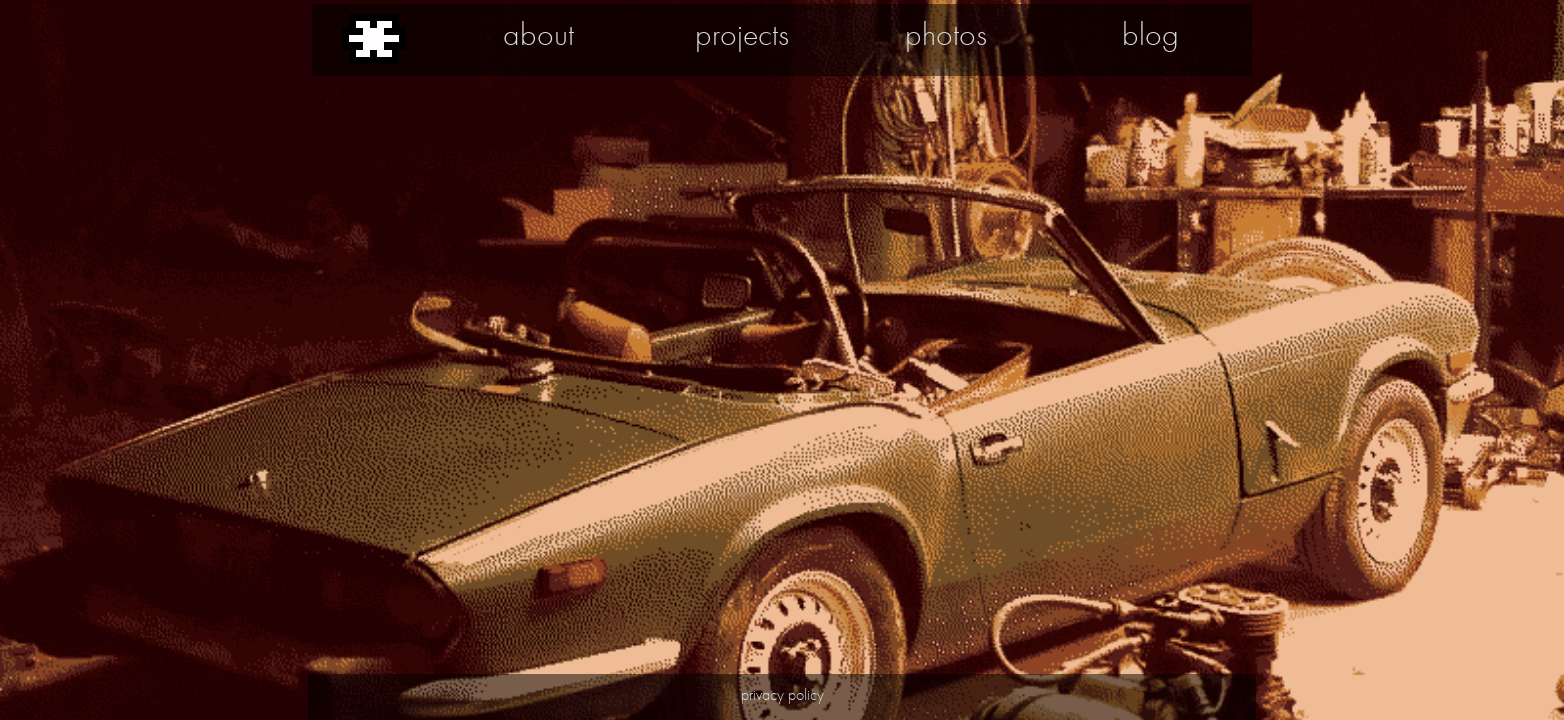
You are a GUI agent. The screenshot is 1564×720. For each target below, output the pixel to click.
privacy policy (782, 694)
